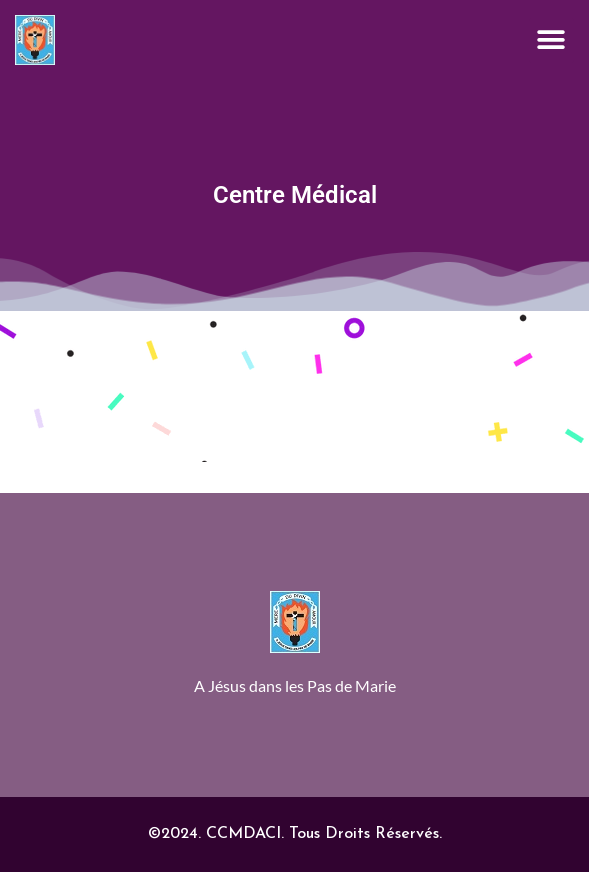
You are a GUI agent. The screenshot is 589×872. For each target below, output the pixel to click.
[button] (551, 40)
